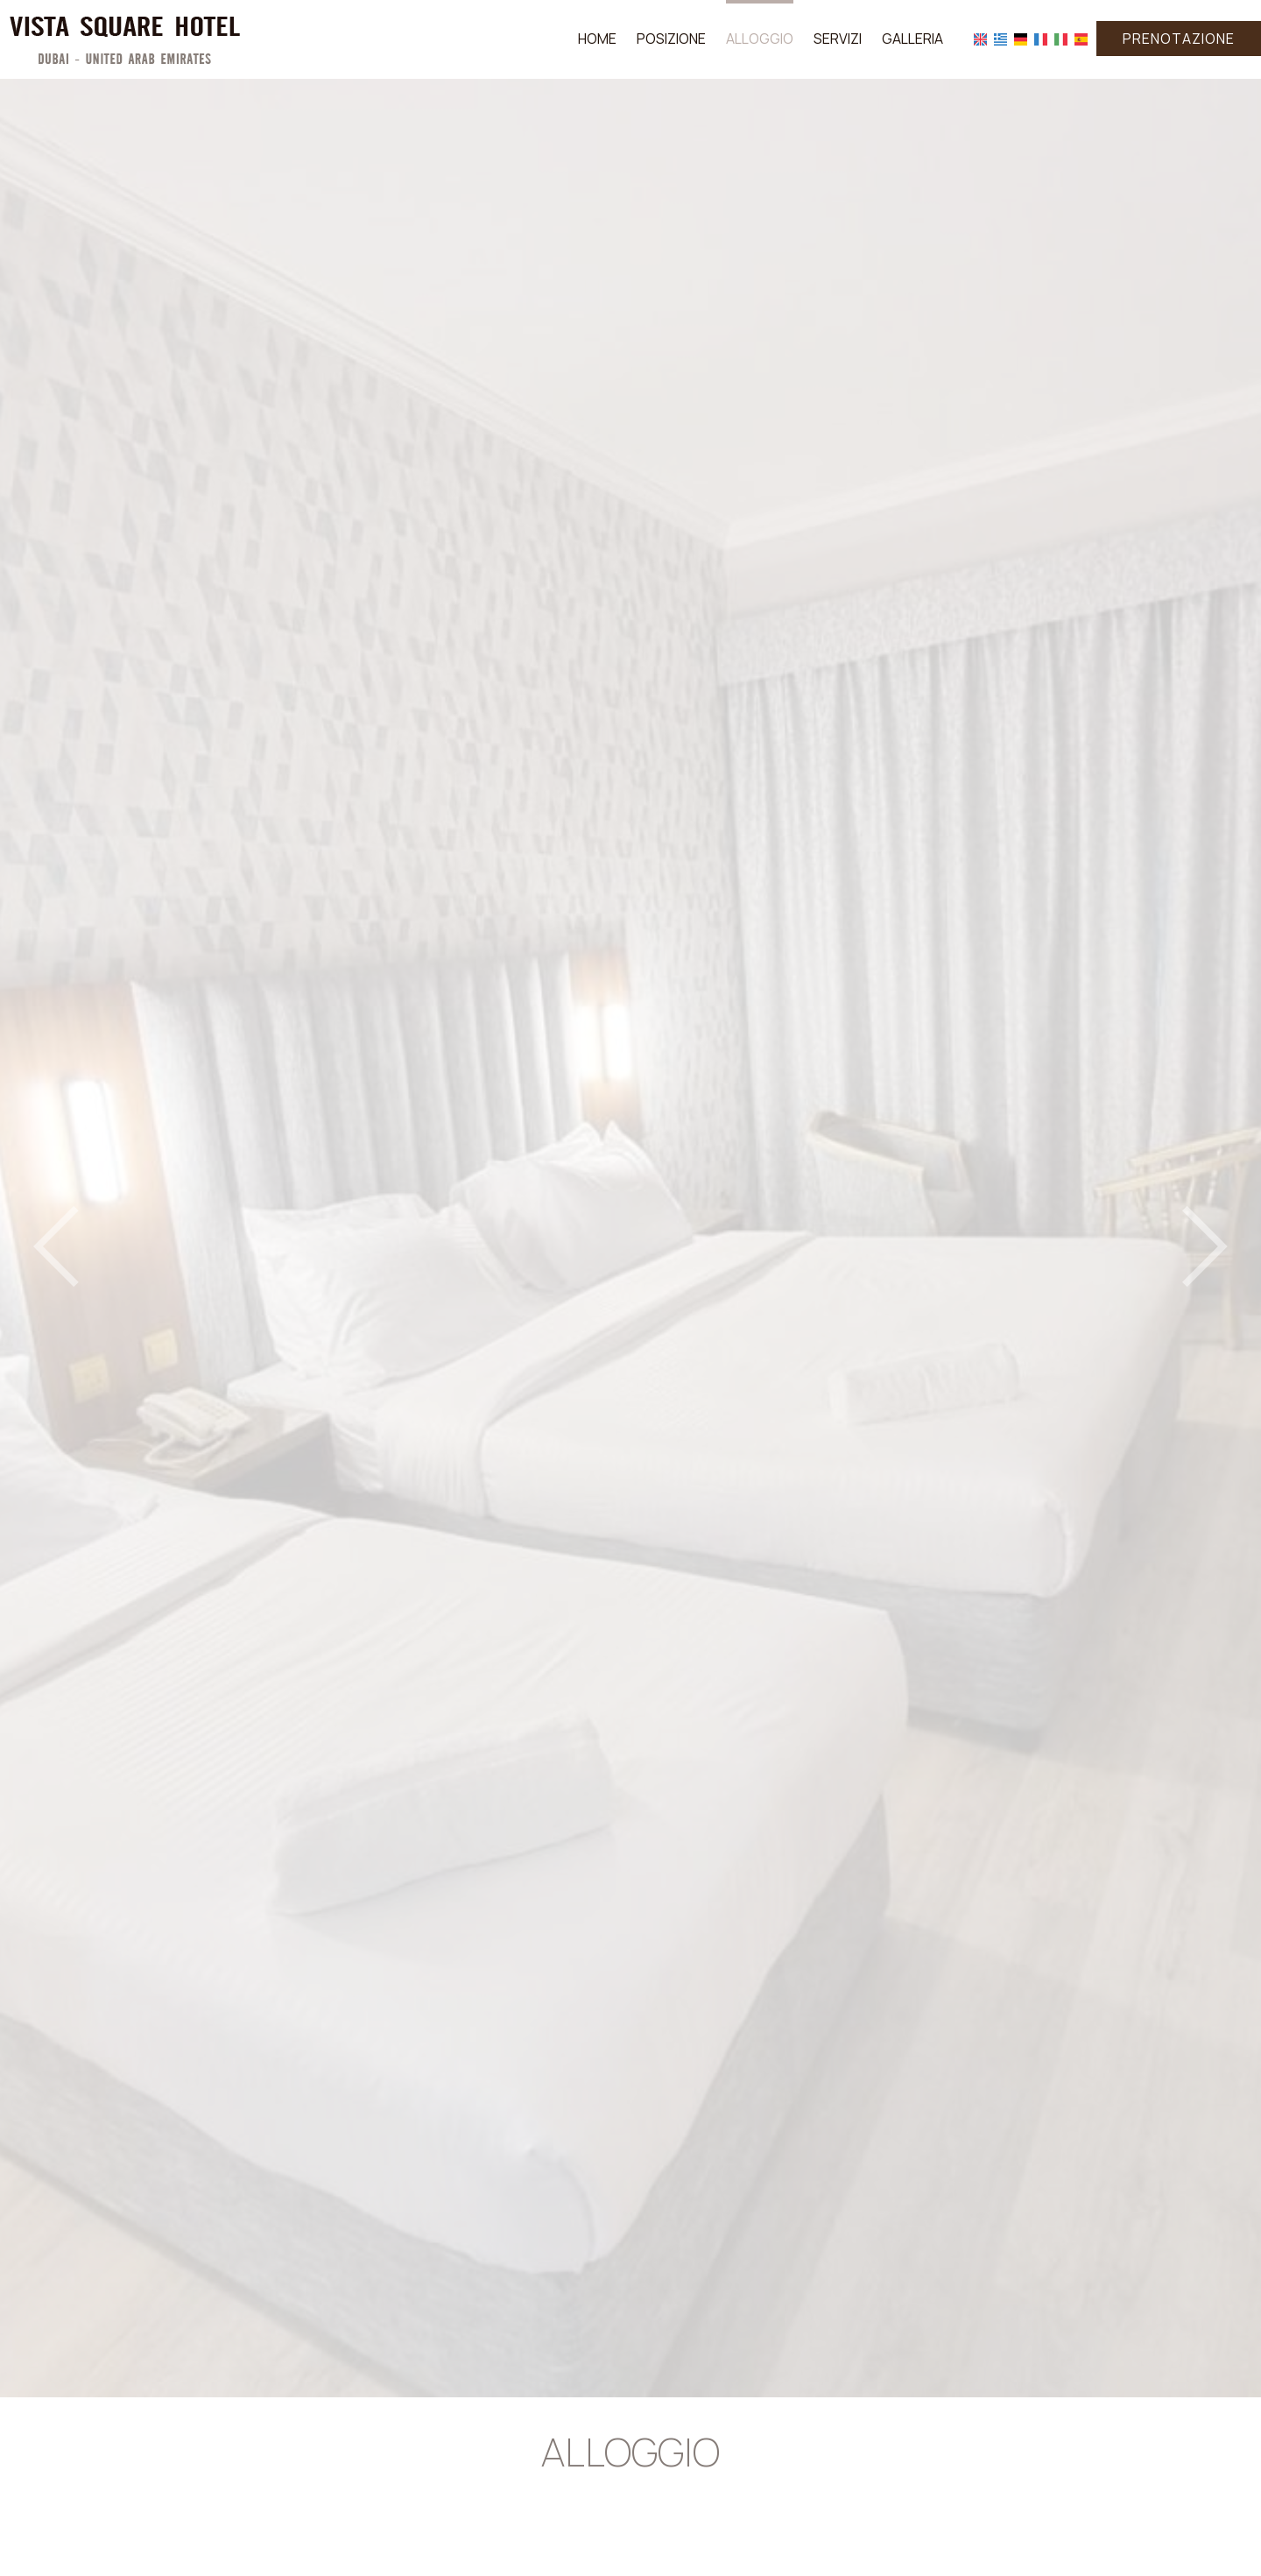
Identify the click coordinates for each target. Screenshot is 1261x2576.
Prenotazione (1179, 38)
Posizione (671, 38)
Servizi (838, 38)
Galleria (912, 38)
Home (597, 38)
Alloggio (759, 38)
